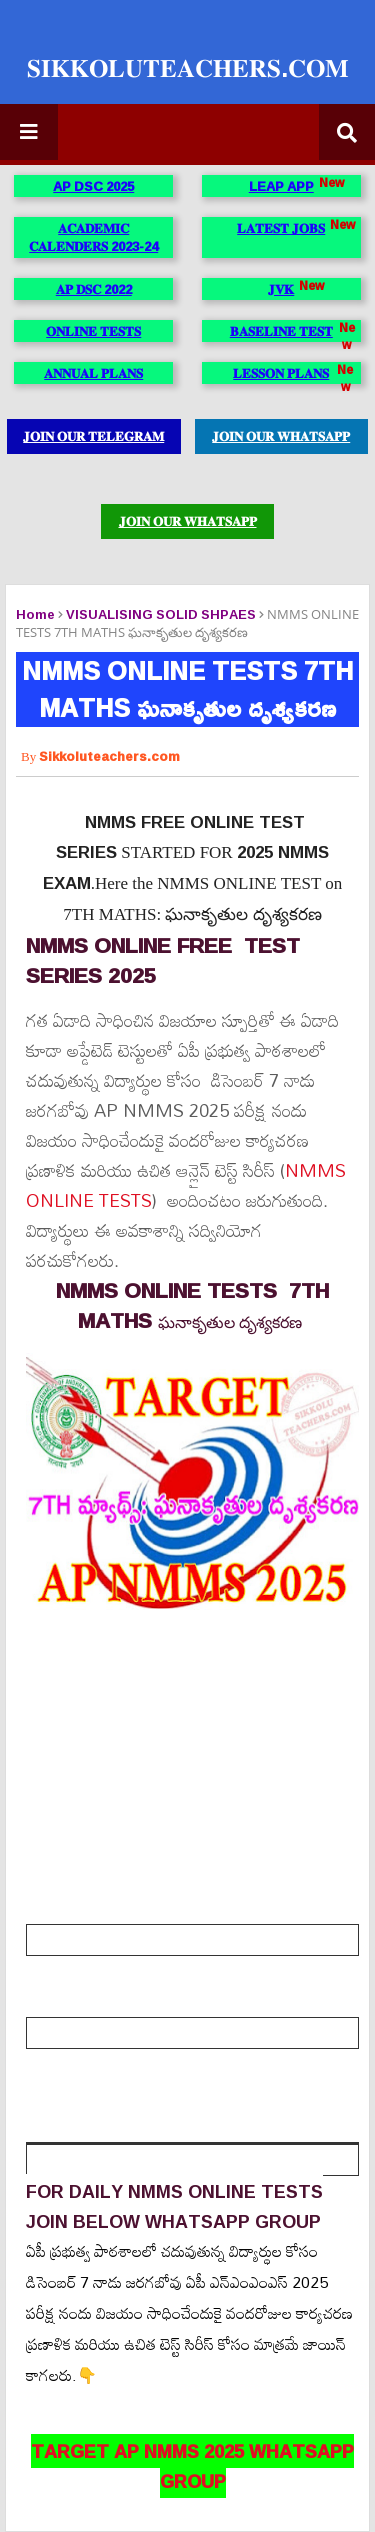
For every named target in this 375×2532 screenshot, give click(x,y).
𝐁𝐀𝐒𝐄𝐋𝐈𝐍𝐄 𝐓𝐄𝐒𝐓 (281, 331)
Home (35, 614)
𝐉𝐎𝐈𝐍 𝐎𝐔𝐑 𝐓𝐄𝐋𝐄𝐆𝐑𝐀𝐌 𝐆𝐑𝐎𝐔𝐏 (93, 439)
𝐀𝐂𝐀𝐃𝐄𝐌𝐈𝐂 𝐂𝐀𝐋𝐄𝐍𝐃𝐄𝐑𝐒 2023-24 (93, 237)
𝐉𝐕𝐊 (281, 289)
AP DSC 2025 (93, 186)
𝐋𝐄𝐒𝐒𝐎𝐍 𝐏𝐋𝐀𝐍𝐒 (281, 373)
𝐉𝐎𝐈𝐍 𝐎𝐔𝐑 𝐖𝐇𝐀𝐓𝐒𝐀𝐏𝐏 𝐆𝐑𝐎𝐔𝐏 (281, 439)
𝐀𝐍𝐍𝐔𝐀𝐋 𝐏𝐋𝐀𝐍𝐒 (93, 373)
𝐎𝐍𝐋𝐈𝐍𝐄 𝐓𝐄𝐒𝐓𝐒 (93, 331)
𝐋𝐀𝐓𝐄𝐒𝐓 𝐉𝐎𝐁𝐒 (281, 228)
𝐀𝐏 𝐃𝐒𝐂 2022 (94, 289)
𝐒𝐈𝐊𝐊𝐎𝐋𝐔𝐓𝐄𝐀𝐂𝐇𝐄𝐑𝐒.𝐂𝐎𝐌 (188, 67)
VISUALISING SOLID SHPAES (161, 614)
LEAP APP (281, 186)
